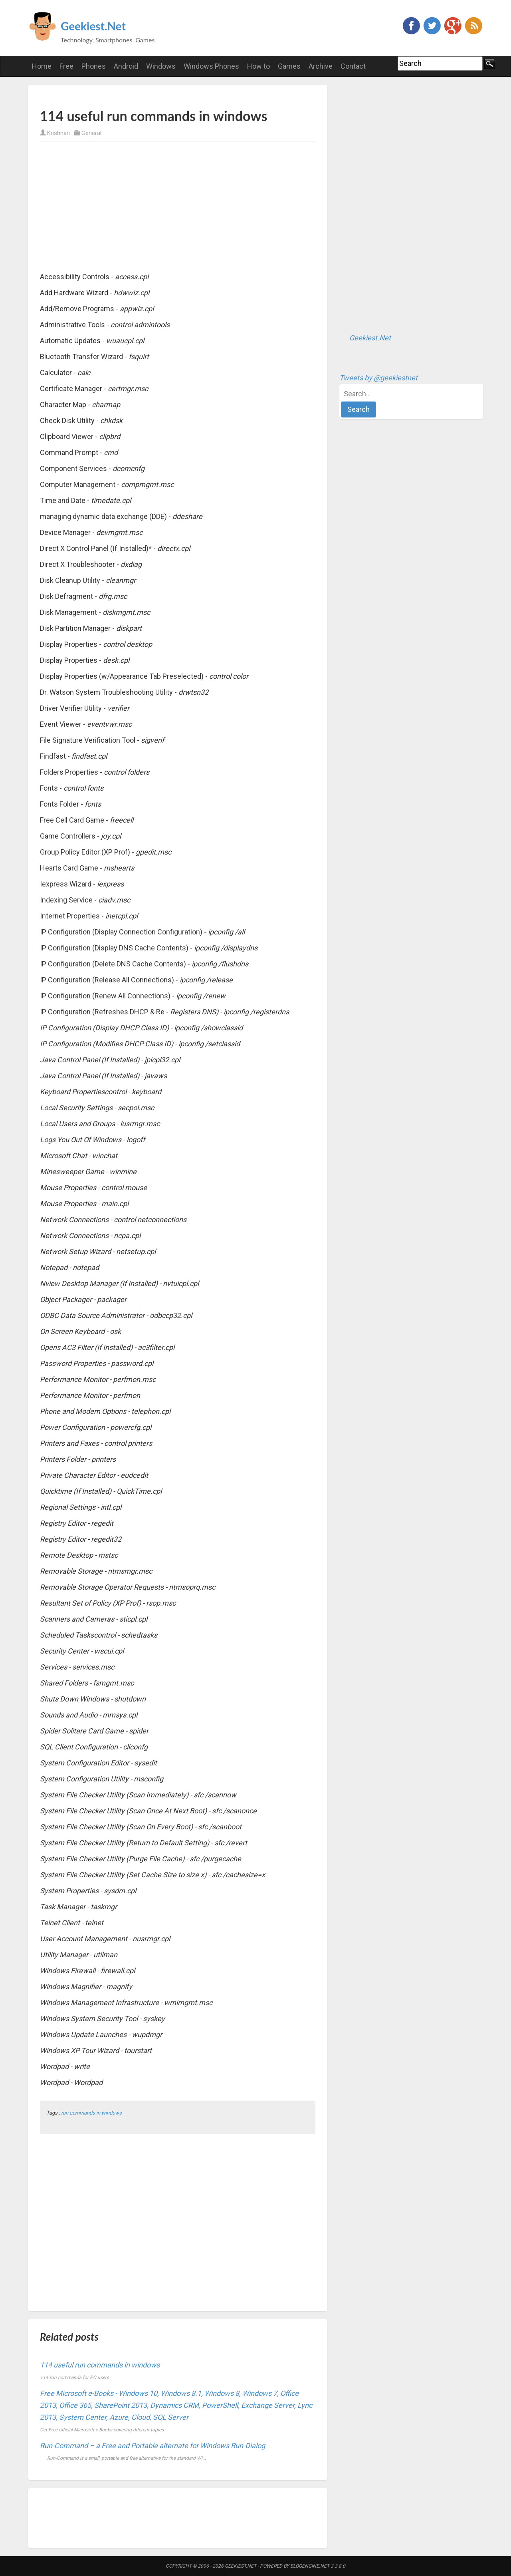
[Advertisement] (133, 96)
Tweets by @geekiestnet (378, 378)
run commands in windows (91, 2113)
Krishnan (58, 133)
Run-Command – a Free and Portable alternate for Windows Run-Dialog (152, 2445)
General (91, 133)
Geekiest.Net (93, 26)
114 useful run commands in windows (100, 2365)
